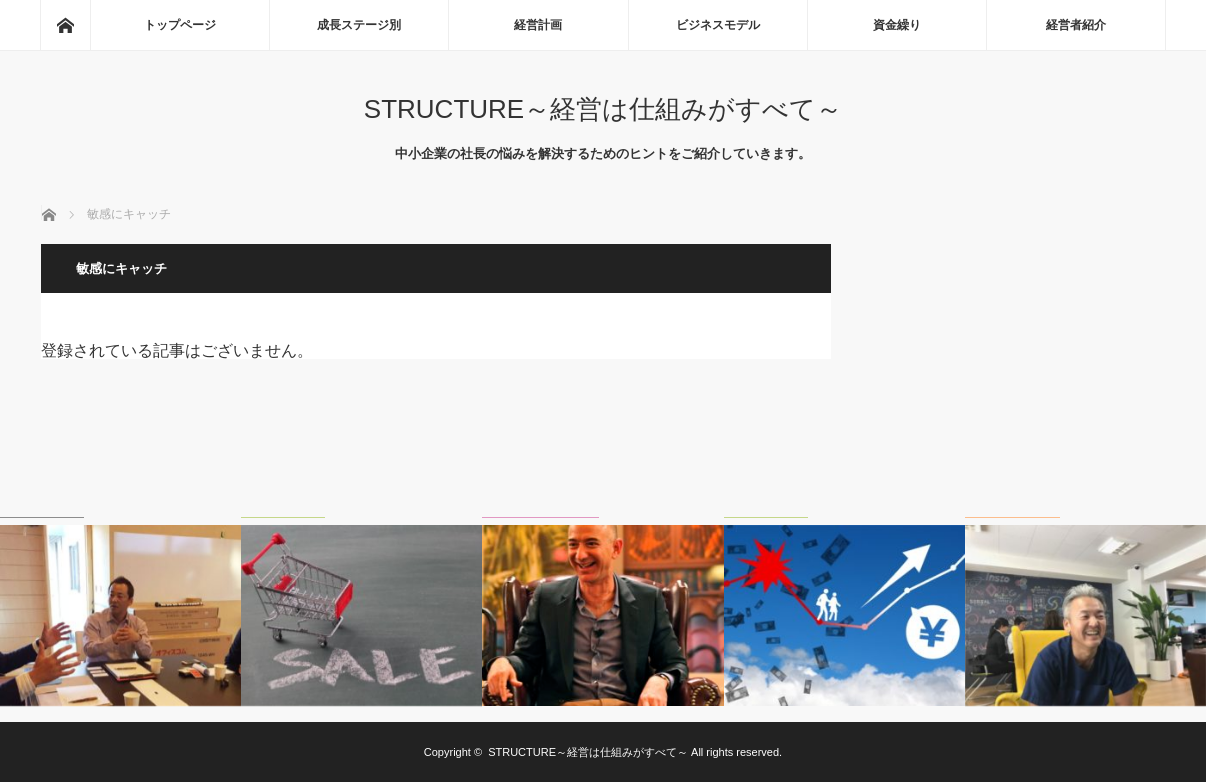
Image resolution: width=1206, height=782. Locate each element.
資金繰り (897, 25)
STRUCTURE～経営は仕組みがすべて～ (603, 109)
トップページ (180, 25)
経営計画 (538, 25)
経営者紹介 (1076, 25)
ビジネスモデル (718, 25)
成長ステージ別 (359, 25)
